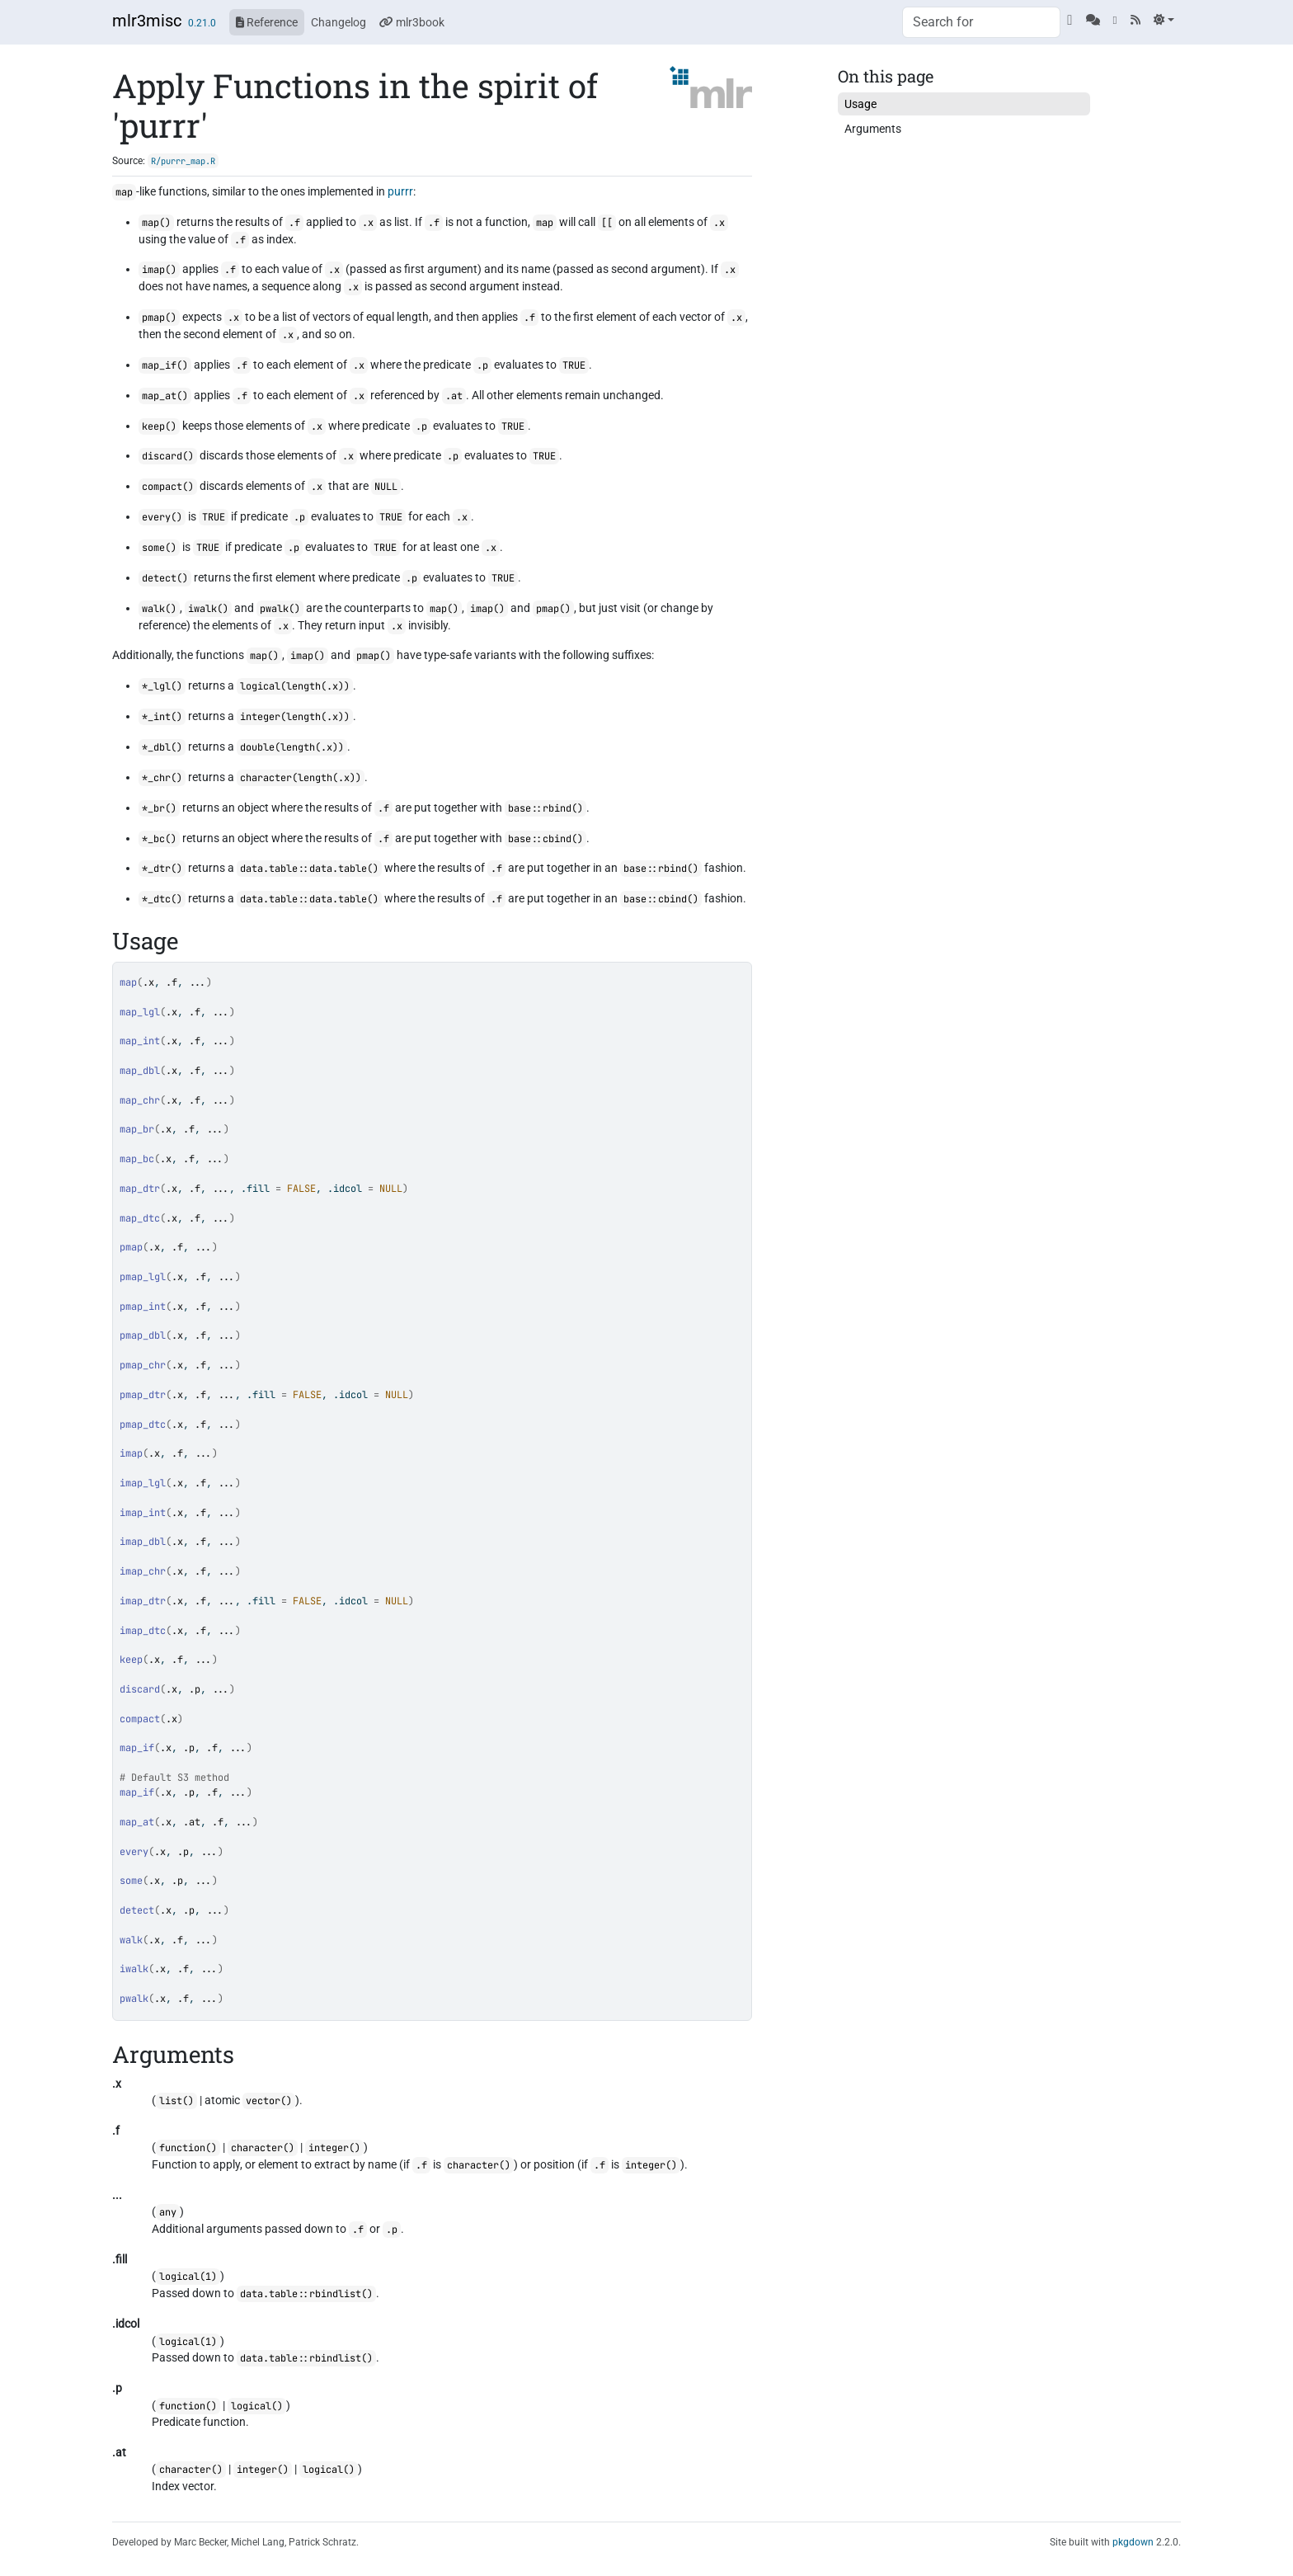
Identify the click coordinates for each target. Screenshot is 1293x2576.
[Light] (1164, 20)
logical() (257, 2406)
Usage (860, 104)
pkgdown (1133, 2542)
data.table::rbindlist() (306, 2294)
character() (262, 2148)
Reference (267, 22)
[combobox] (981, 22)
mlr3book (411, 22)
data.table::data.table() (309, 868)
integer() (334, 2148)
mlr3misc (146, 21)
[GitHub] (1069, 20)
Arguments (872, 128)
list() (176, 2100)
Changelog (338, 22)
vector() (269, 2100)
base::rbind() (545, 808)
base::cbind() (545, 838)
